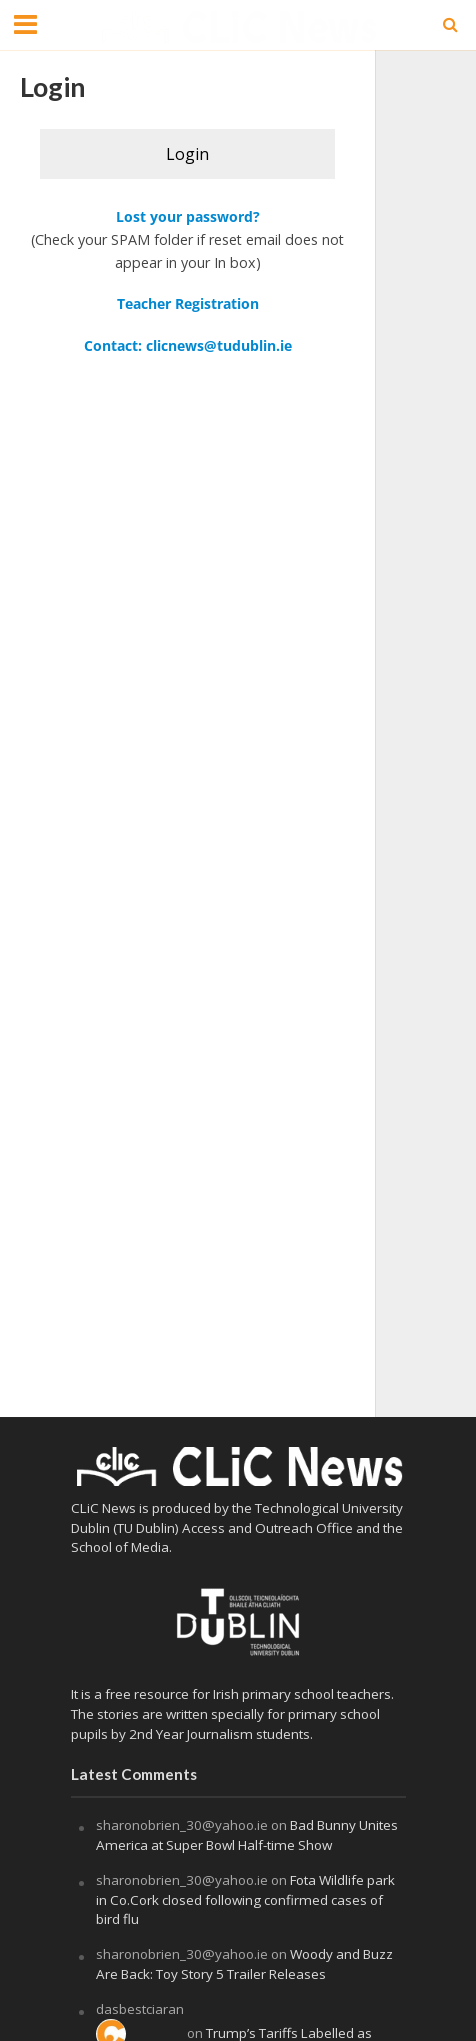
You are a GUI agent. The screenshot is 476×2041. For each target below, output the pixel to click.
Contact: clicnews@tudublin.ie (188, 345)
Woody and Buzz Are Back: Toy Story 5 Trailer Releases (244, 1964)
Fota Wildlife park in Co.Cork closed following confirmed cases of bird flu (245, 1900)
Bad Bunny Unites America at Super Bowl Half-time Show (247, 1835)
